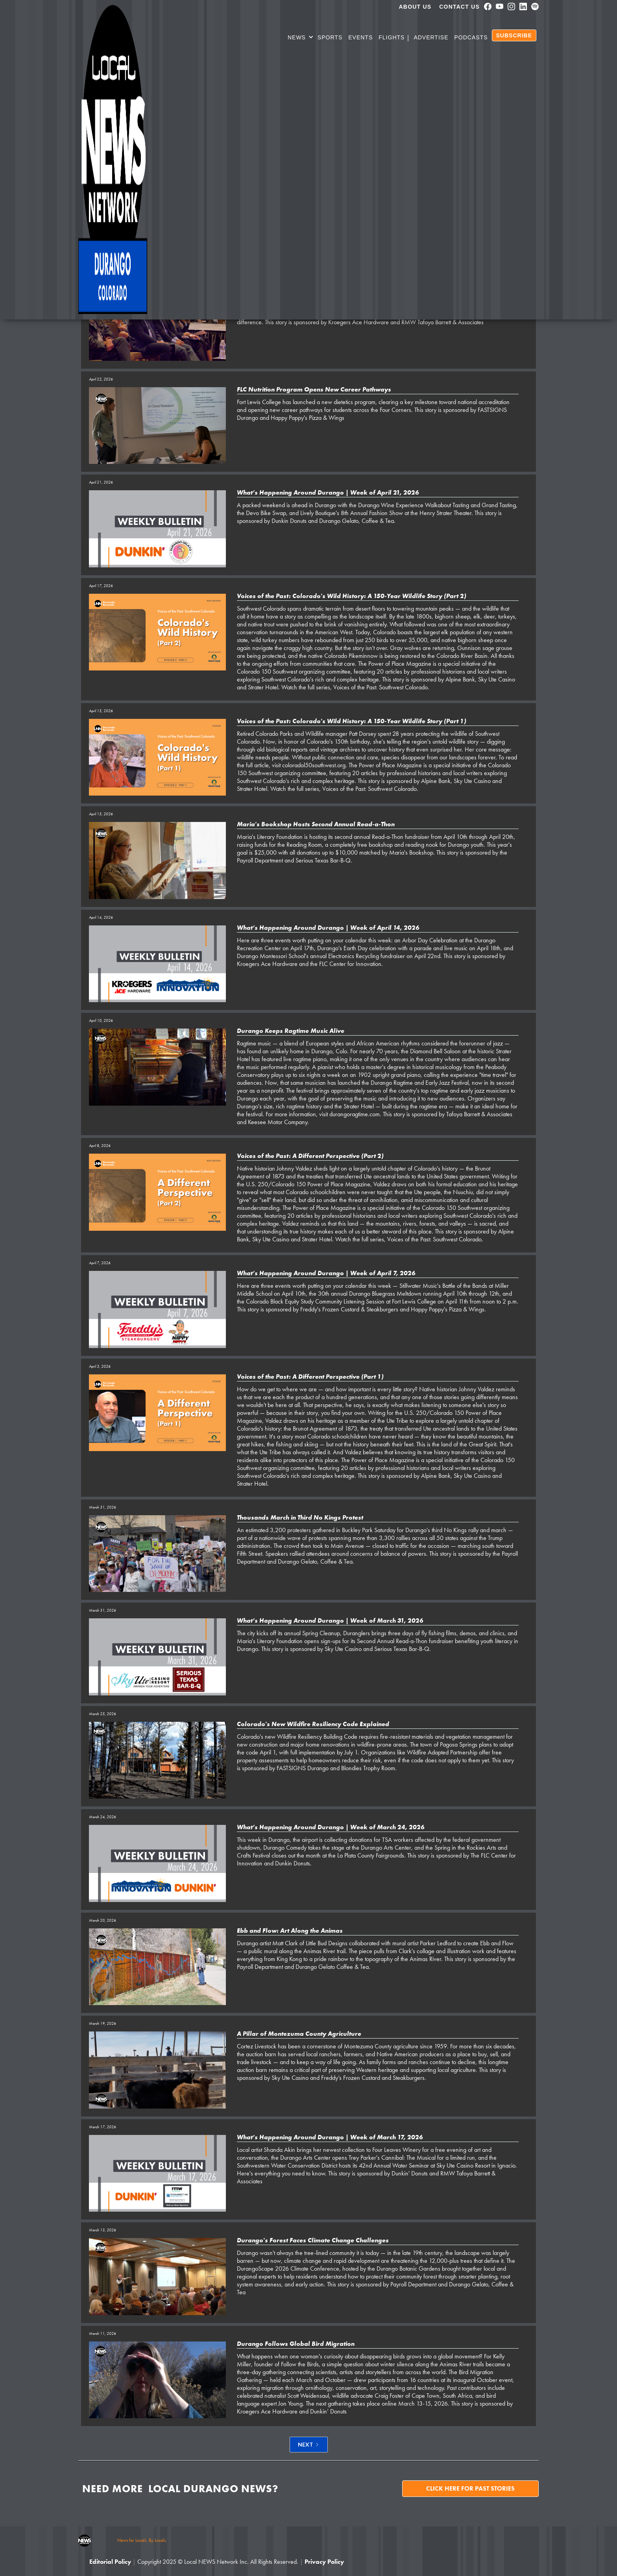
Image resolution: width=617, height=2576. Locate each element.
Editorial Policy (110, 2562)
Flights (392, 37)
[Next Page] (309, 2444)
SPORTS (330, 37)
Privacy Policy (324, 2562)
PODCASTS (471, 37)
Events (360, 37)
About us (415, 7)
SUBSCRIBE (514, 35)
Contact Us (459, 7)
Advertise (431, 37)
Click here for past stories (470, 2488)
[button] (301, 38)
